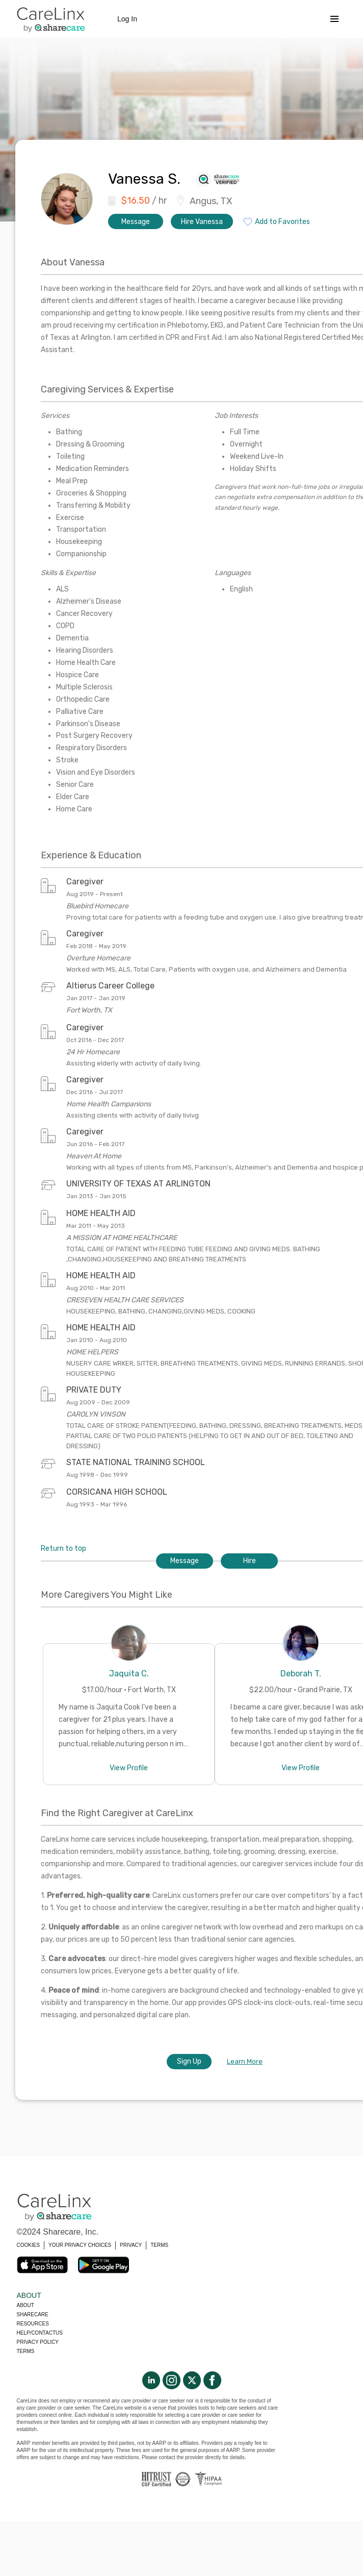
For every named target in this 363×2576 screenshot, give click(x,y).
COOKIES (28, 2245)
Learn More (245, 2061)
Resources (33, 2323)
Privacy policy (38, 2342)
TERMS (159, 2245)
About (25, 2305)
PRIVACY (131, 2245)
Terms (26, 2351)
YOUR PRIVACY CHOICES (79, 2245)
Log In (127, 18)
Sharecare (32, 2314)
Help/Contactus (40, 2333)
